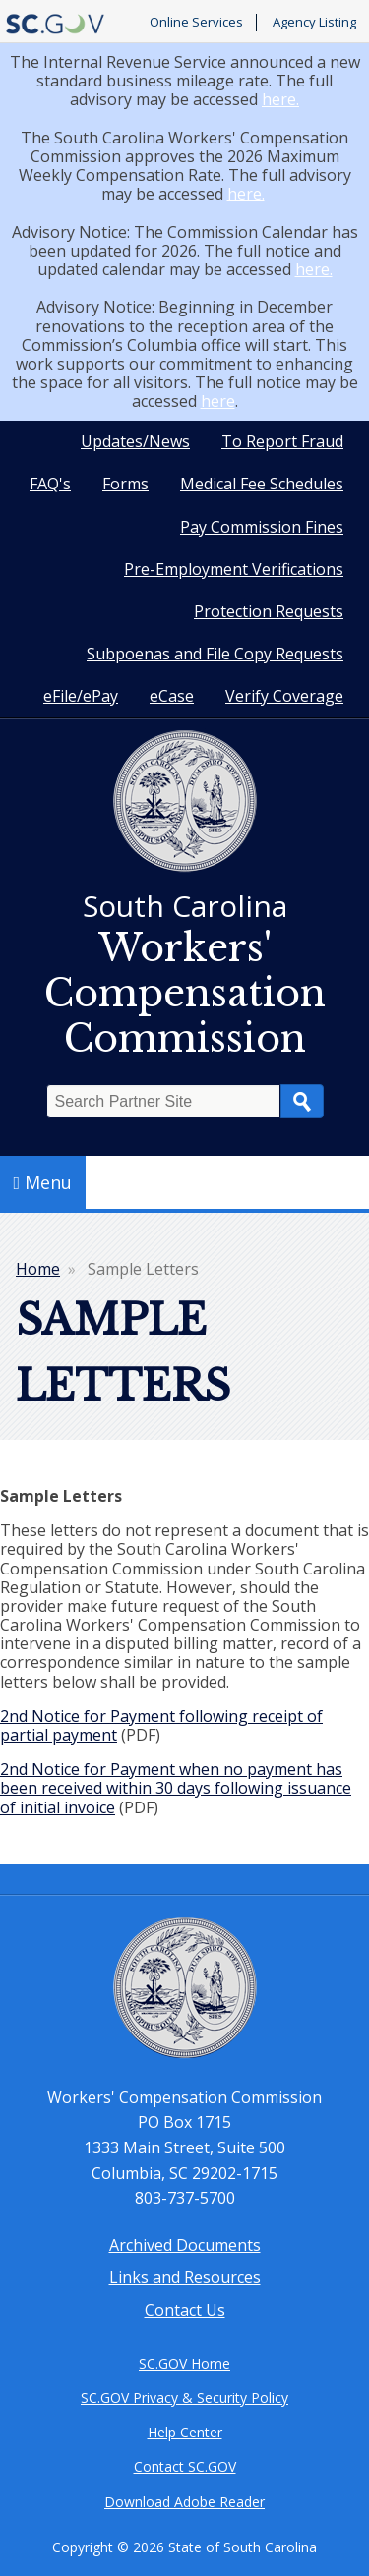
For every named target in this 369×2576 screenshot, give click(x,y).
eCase (172, 696)
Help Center (185, 2432)
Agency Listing (314, 22)
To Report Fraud (282, 441)
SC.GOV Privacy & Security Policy (184, 2397)
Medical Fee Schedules (261, 483)
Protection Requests (268, 611)
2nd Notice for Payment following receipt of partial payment (161, 1725)
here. (280, 99)
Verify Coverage (284, 696)
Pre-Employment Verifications (233, 569)
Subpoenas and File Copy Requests (215, 653)
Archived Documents (185, 2245)
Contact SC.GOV (185, 2466)
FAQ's (50, 483)
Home (38, 1269)
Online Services (196, 22)
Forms (125, 483)
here (218, 401)
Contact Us (185, 2309)
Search (302, 1101)
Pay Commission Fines (261, 527)
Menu (43, 1182)
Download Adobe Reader (184, 2501)
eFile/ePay (80, 696)
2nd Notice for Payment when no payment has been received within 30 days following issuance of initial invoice (175, 1787)
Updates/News (135, 441)
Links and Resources (185, 2277)
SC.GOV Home (184, 2363)
